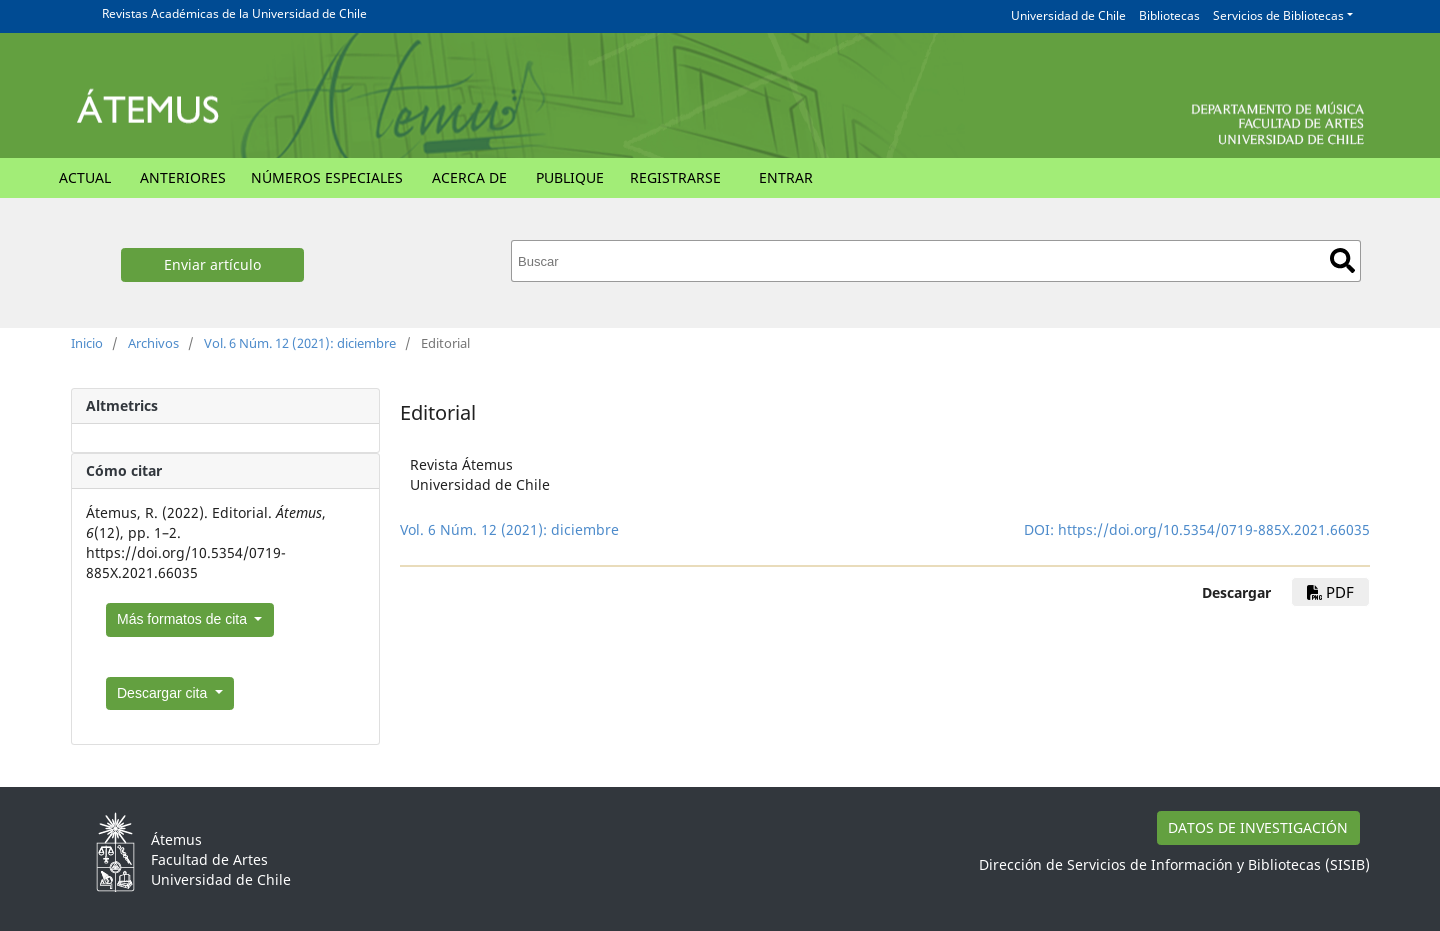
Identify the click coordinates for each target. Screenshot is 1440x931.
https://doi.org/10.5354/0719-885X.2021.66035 (1214, 529)
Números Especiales (327, 177)
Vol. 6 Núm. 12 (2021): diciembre (300, 343)
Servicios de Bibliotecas (1278, 15)
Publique (570, 177)
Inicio (87, 343)
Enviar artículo (212, 264)
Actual (85, 177)
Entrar (786, 177)
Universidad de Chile (1068, 15)
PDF (1330, 592)
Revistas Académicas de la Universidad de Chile (234, 13)
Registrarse (675, 177)
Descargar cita (164, 693)
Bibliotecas (1169, 15)
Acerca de (469, 177)
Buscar (1342, 260)
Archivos (153, 343)
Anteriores (183, 177)
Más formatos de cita (184, 619)
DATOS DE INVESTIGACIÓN (1258, 827)
